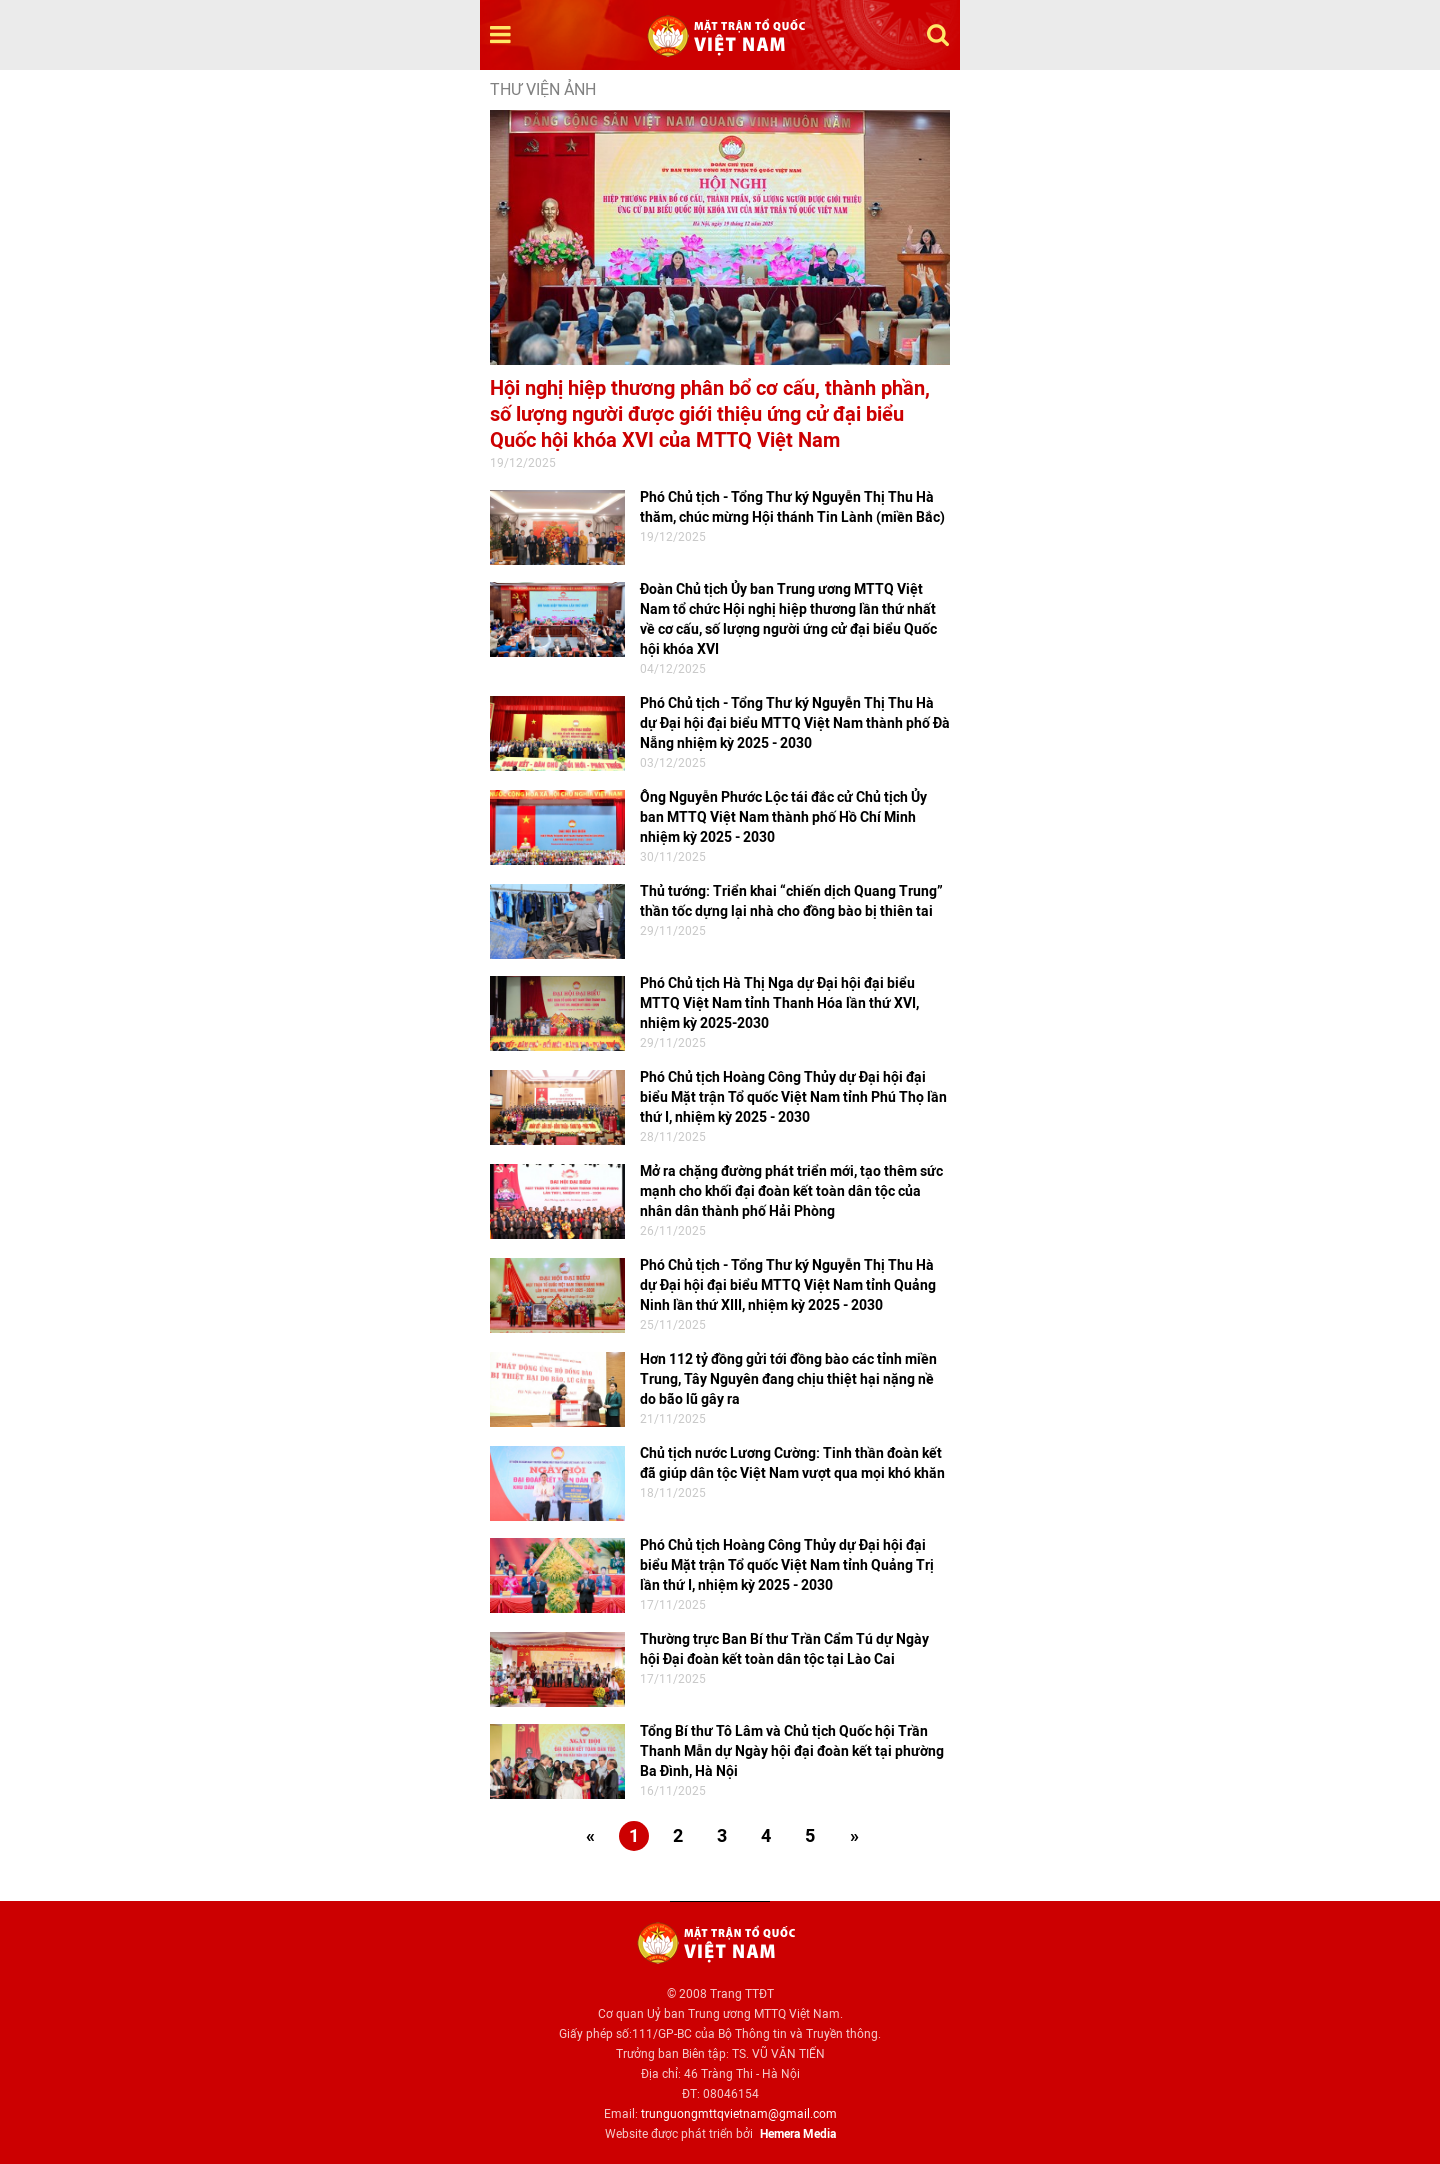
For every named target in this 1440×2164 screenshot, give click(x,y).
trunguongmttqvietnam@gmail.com (739, 2114)
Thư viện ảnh (543, 89)
